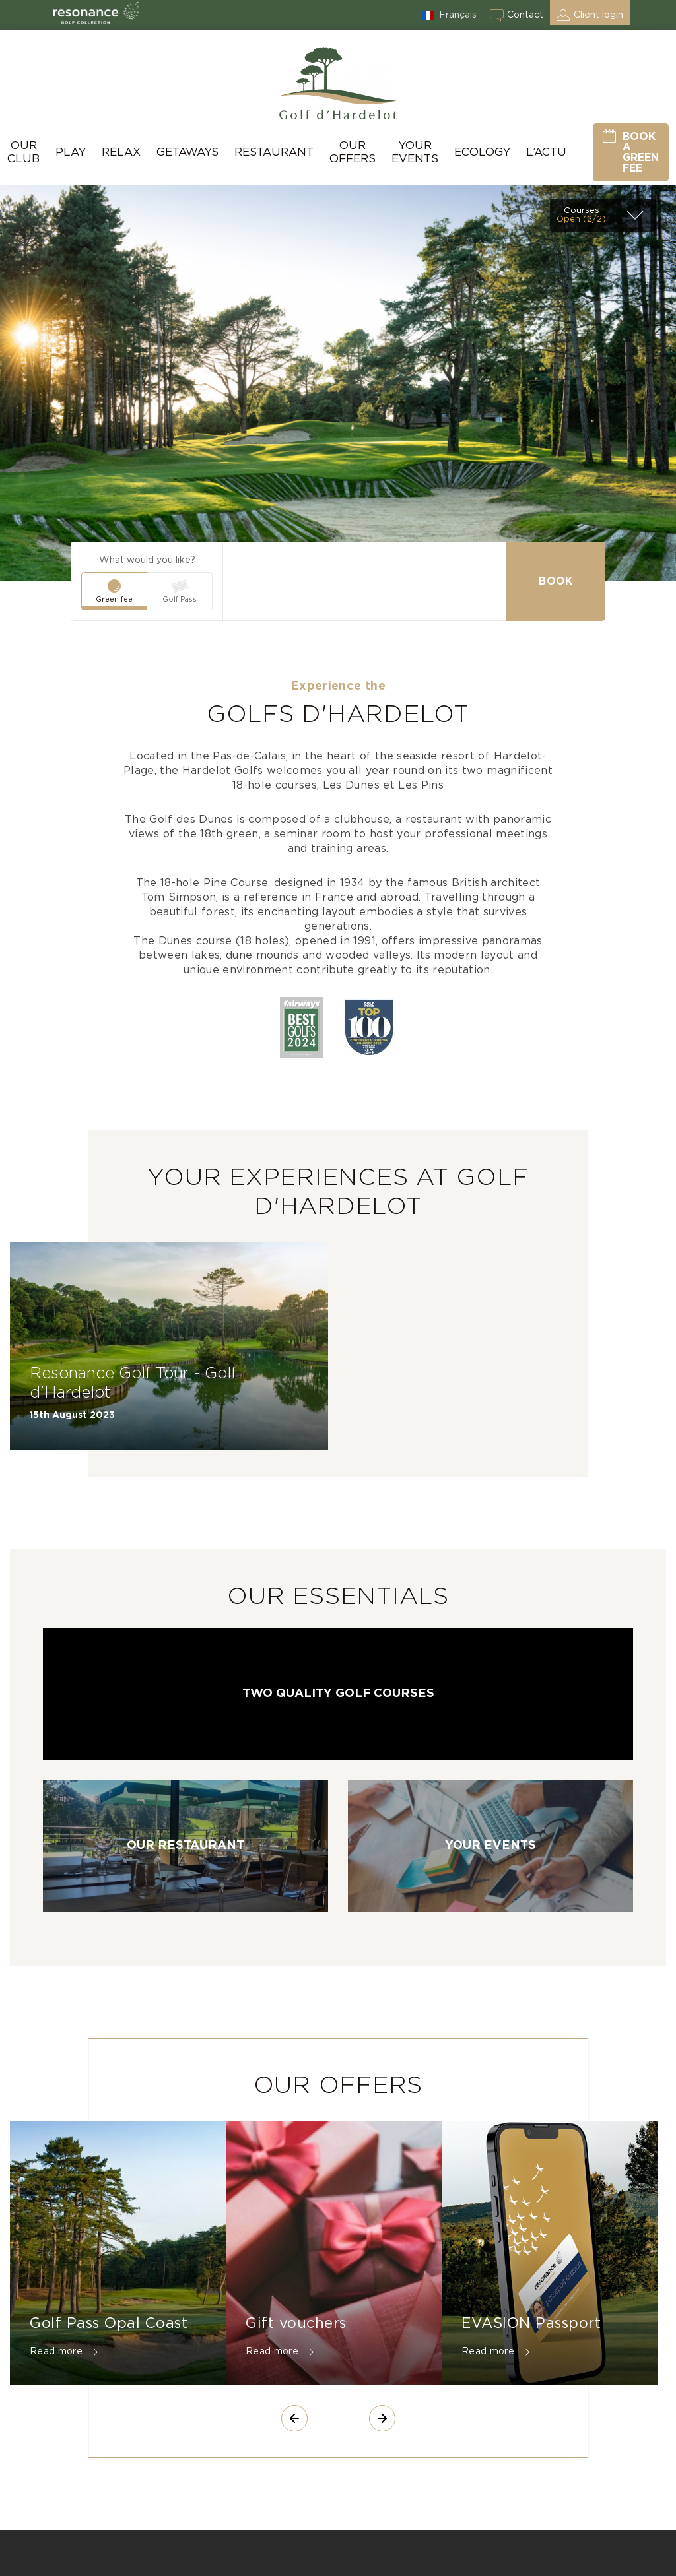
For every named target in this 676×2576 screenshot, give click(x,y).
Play (70, 152)
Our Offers (352, 152)
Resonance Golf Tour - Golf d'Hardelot (133, 1383)
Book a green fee (641, 152)
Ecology (482, 152)
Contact (525, 15)
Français (458, 15)
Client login (598, 15)
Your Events (414, 152)
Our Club (23, 152)
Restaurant (274, 152)
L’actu (546, 152)
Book (555, 581)
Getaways (187, 152)
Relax (121, 152)
